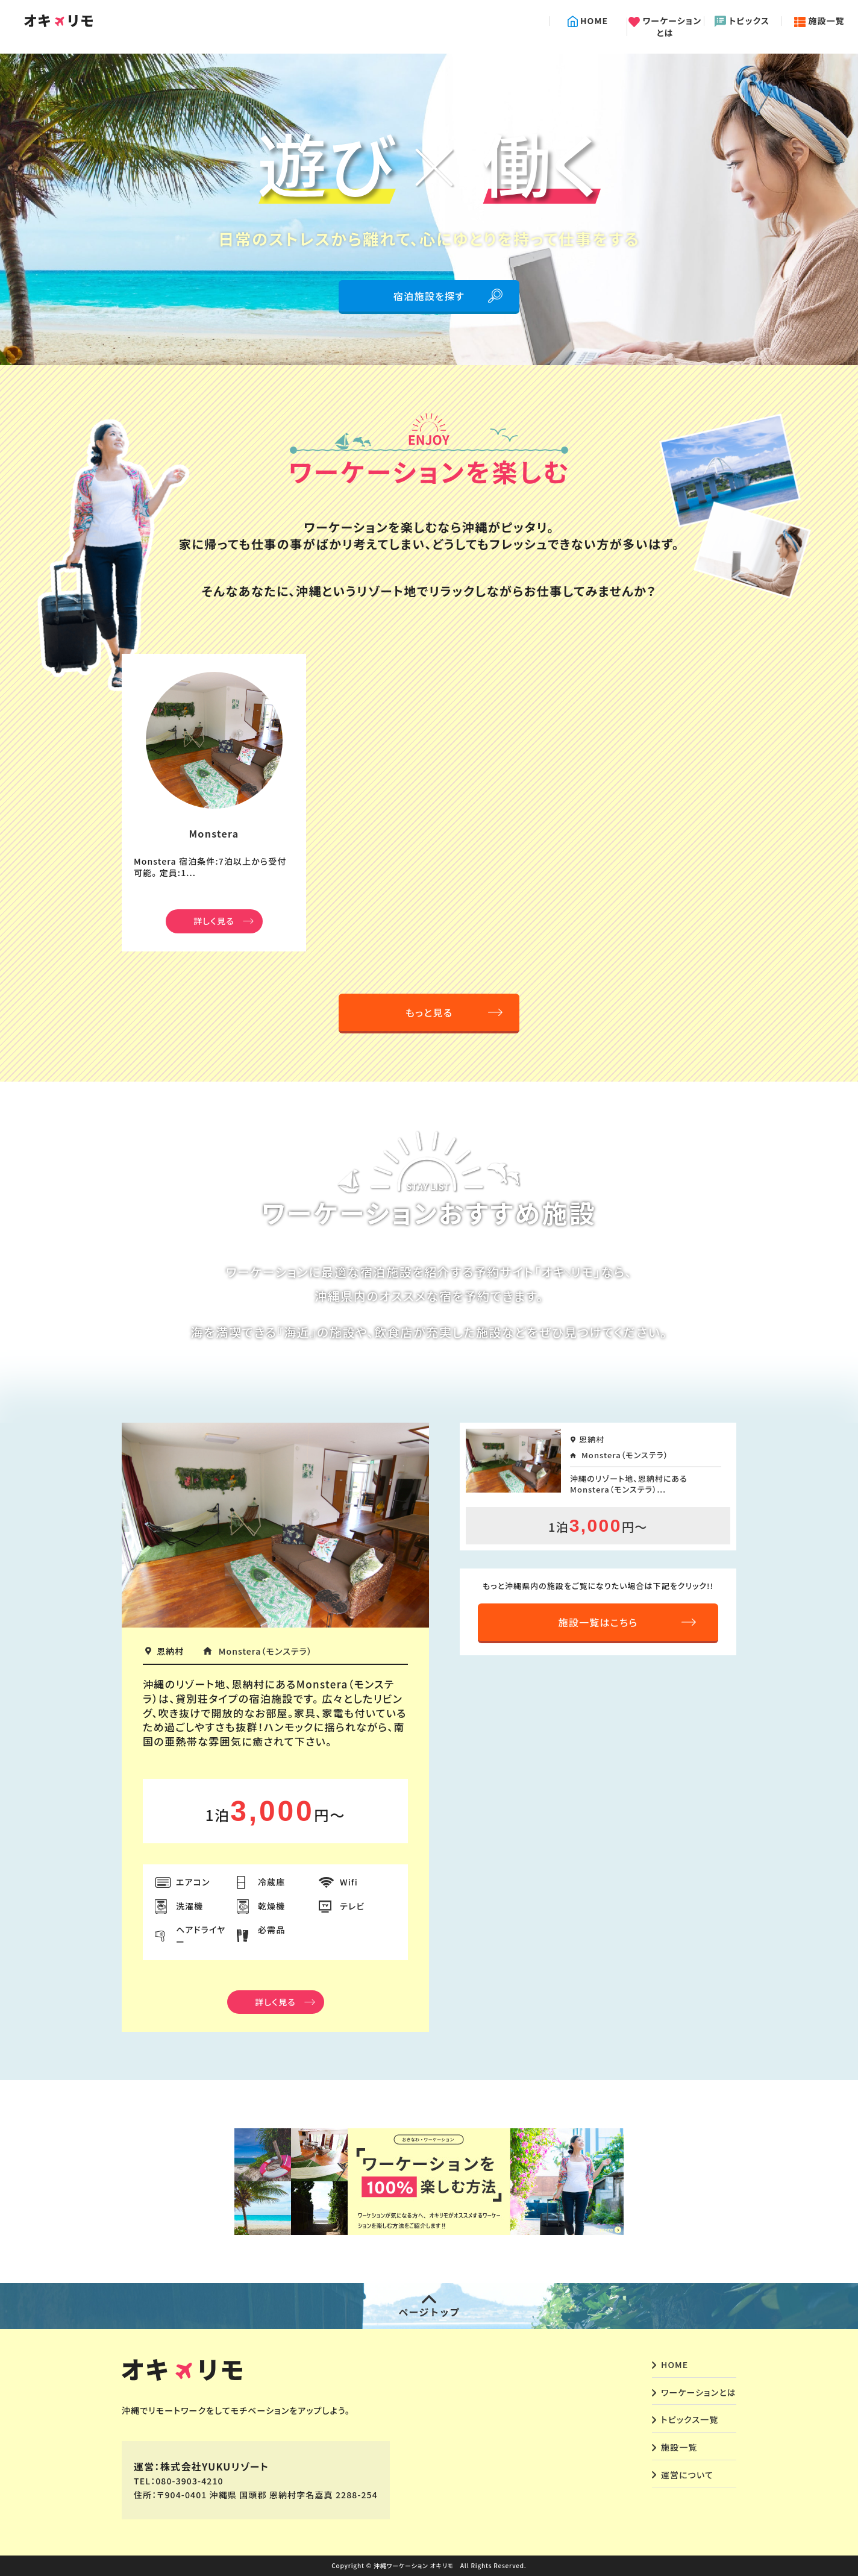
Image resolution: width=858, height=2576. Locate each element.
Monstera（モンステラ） (265, 1651)
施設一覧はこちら (597, 1622)
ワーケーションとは (664, 27)
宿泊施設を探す (429, 296)
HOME (588, 21)
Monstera (214, 833)
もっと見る (429, 1012)
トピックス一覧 (689, 2419)
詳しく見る (213, 921)
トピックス (742, 21)
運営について (687, 2475)
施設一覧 (819, 21)
